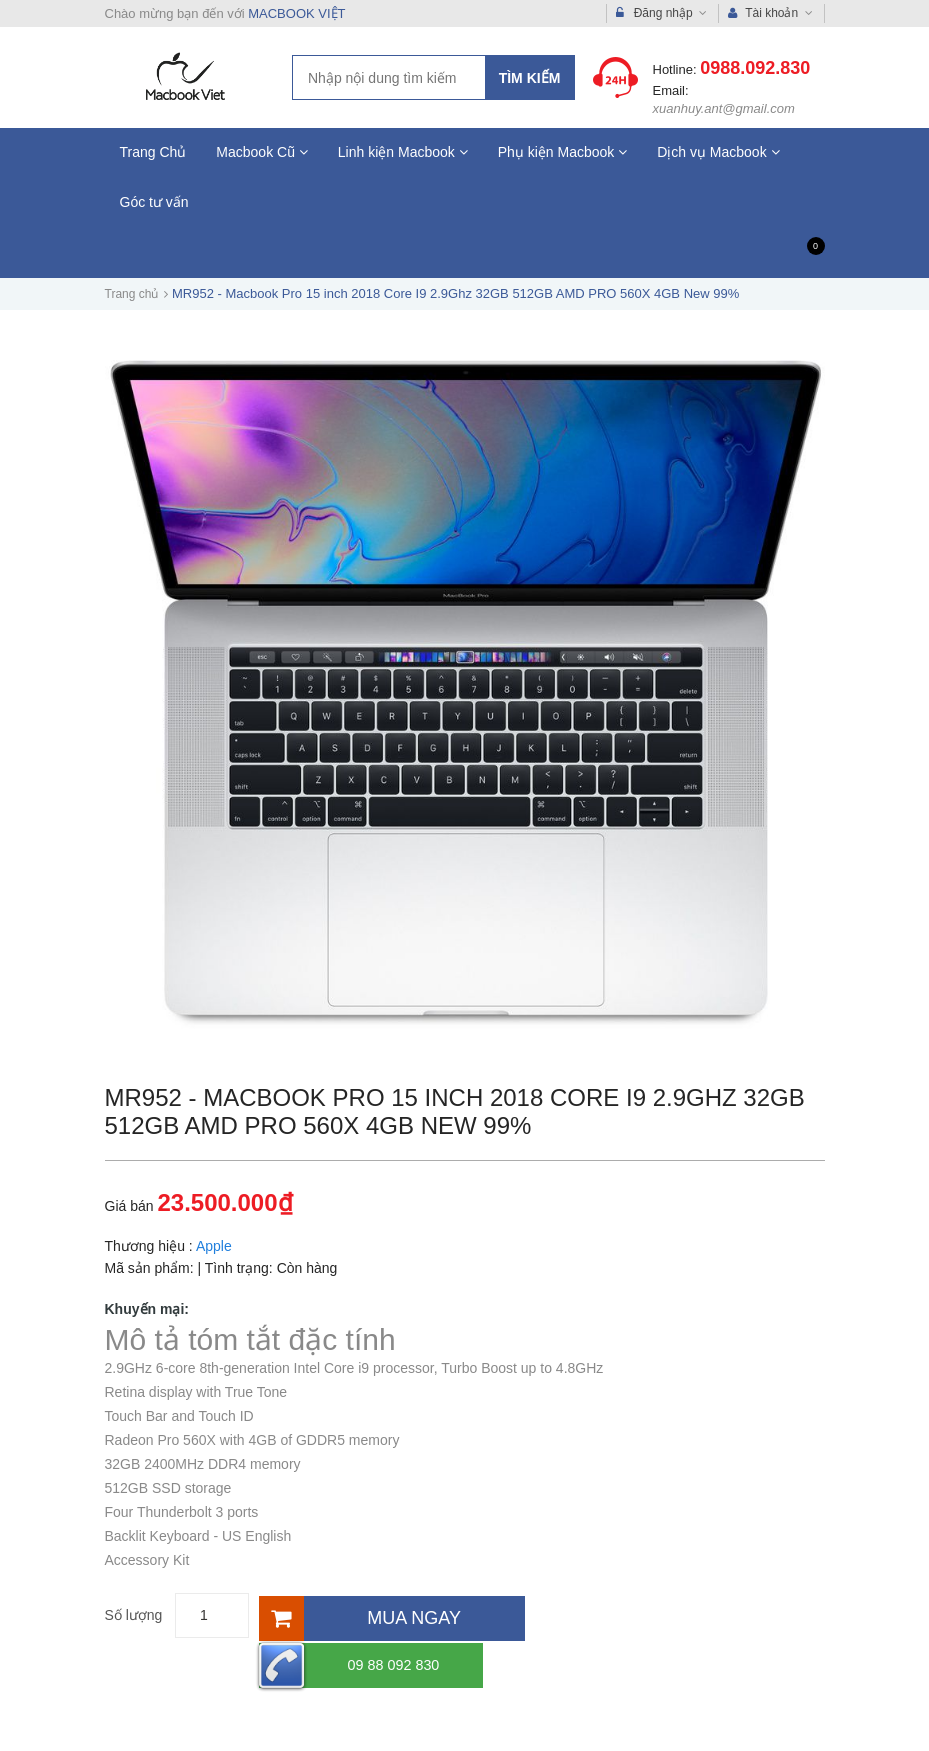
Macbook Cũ (261, 152)
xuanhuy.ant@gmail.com (724, 108)
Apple (214, 1246)
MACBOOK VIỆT (296, 13)
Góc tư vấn (154, 202)
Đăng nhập (661, 13)
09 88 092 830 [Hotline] (617, 1615)
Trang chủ (132, 294)
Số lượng (134, 1615)
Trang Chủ (153, 152)
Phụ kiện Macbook (563, 152)
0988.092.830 (755, 68)
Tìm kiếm (530, 78)
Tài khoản (770, 13)
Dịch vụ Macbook (718, 152)
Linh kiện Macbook (403, 152)
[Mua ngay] (390, 1615)
